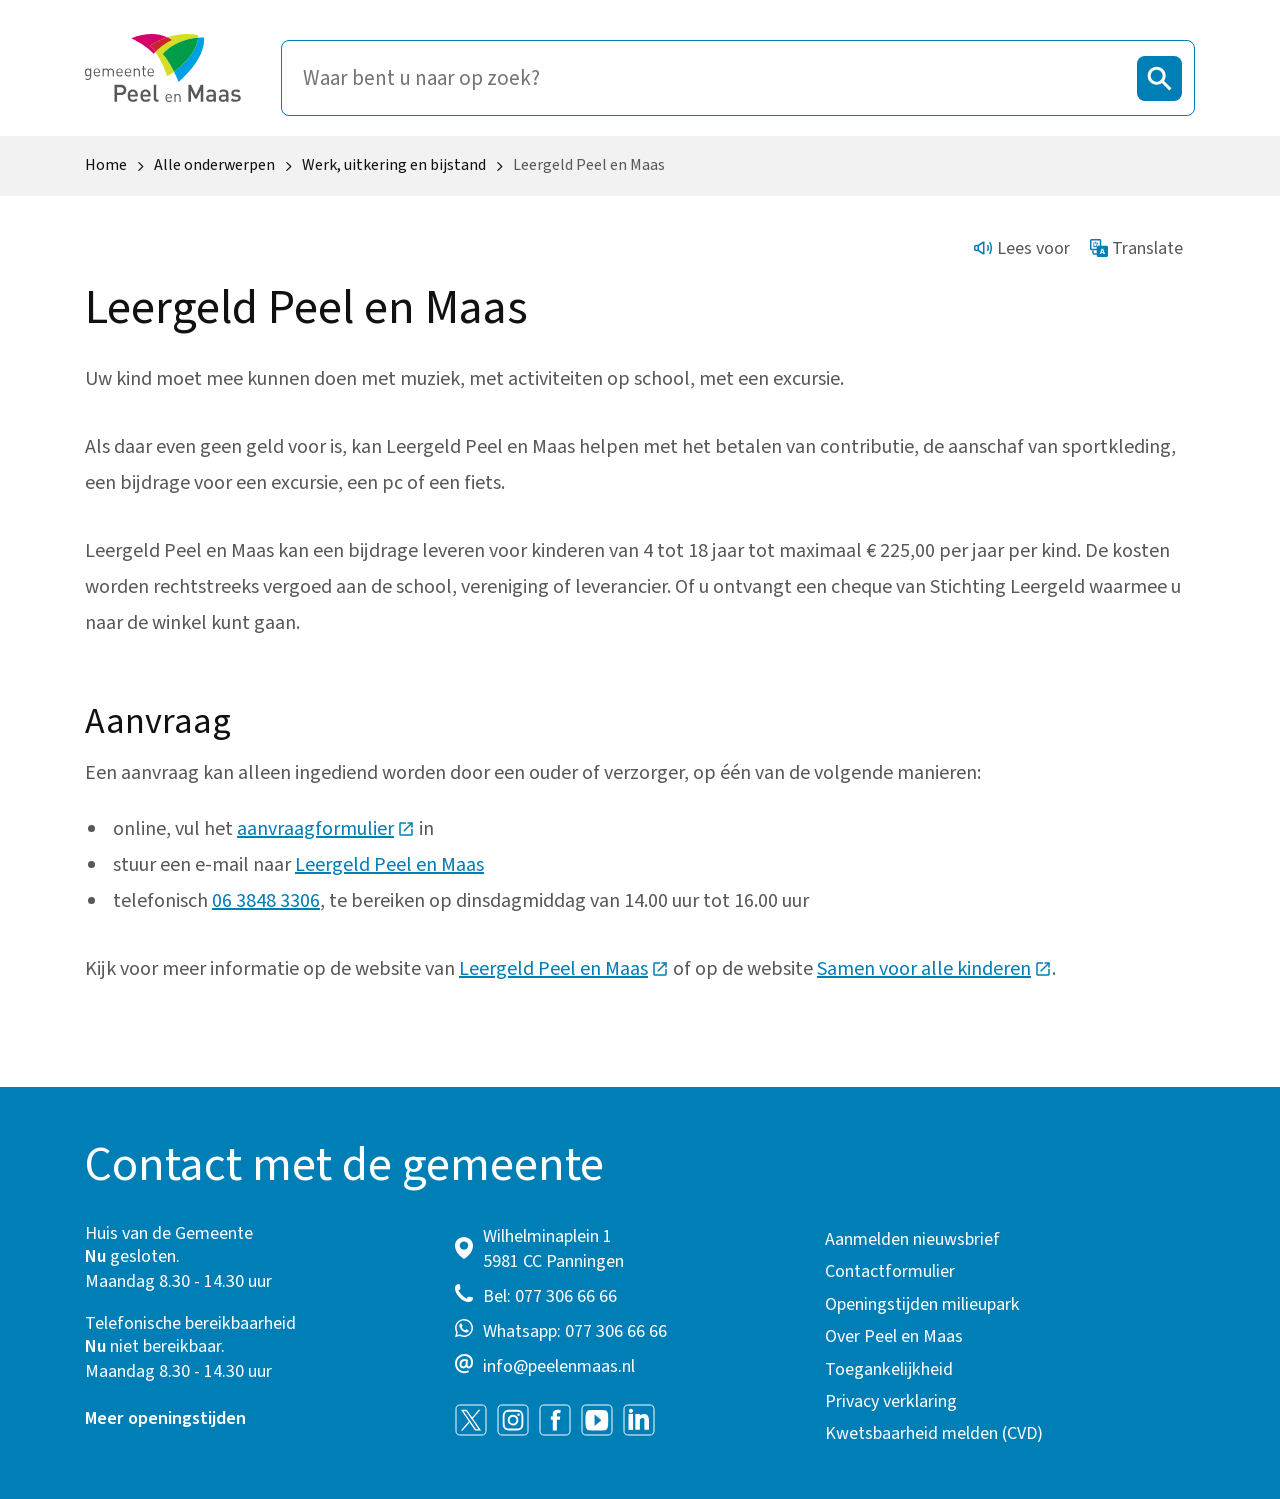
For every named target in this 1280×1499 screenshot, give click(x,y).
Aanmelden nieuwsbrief (912, 1239)
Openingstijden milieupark (922, 1304)
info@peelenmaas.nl (559, 1366)
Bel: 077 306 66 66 (550, 1296)
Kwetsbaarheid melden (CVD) (934, 1433)
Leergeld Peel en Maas (389, 865)
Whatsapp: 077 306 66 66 (575, 1331)
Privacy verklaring (891, 1401)
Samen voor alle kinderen (934, 969)
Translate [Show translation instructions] (1137, 248)
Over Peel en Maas (894, 1336)
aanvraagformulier (326, 829)
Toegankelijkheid (889, 1369)
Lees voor (1022, 248)
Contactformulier (890, 1271)
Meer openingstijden (165, 1418)
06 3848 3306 (266, 901)
